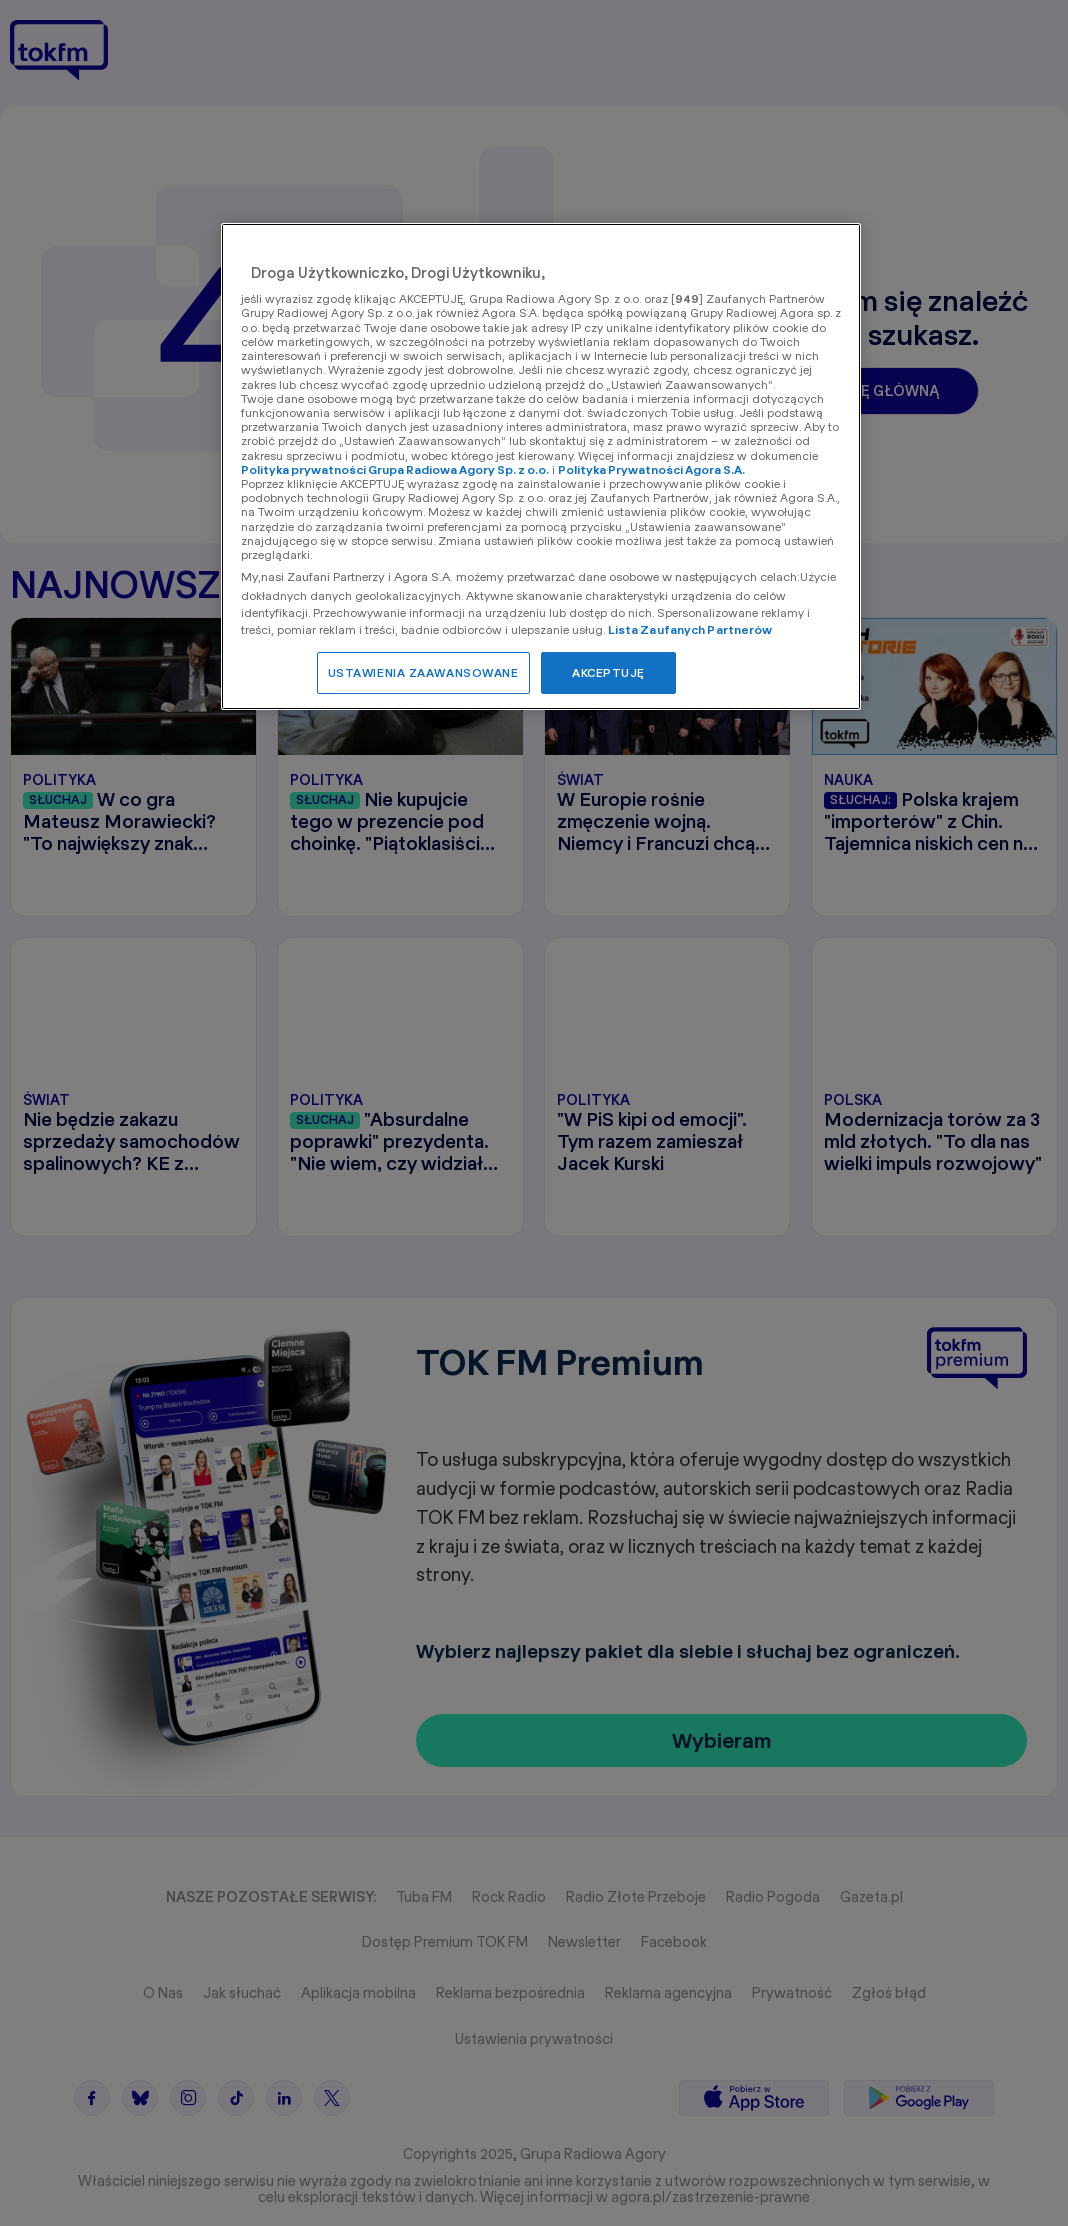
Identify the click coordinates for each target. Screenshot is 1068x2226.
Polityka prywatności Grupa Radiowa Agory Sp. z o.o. (395, 469)
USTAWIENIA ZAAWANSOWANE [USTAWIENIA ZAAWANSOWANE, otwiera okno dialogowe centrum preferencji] (423, 672)
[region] (541, 466)
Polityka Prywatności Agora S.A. (651, 469)
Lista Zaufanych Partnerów (690, 629)
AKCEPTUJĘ (608, 672)
